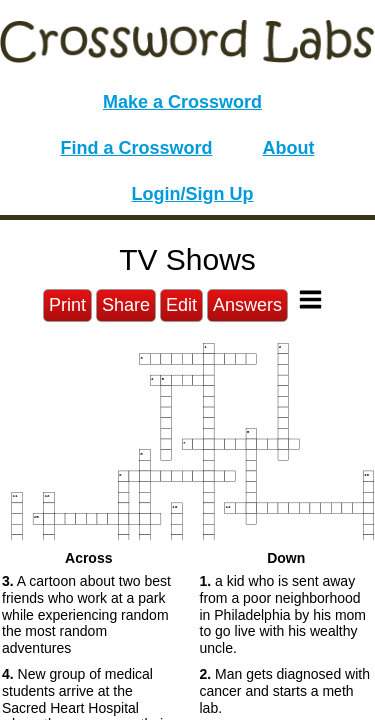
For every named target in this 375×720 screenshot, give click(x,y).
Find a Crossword (137, 148)
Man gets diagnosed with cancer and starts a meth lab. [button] (285, 691)
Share (126, 305)
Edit (181, 305)
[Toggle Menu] (310, 299)
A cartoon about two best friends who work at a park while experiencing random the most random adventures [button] (86, 614)
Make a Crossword (182, 102)
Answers (247, 305)
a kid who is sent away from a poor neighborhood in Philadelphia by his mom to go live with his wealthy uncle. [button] (283, 614)
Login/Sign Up (193, 194)
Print (67, 305)
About (289, 148)
